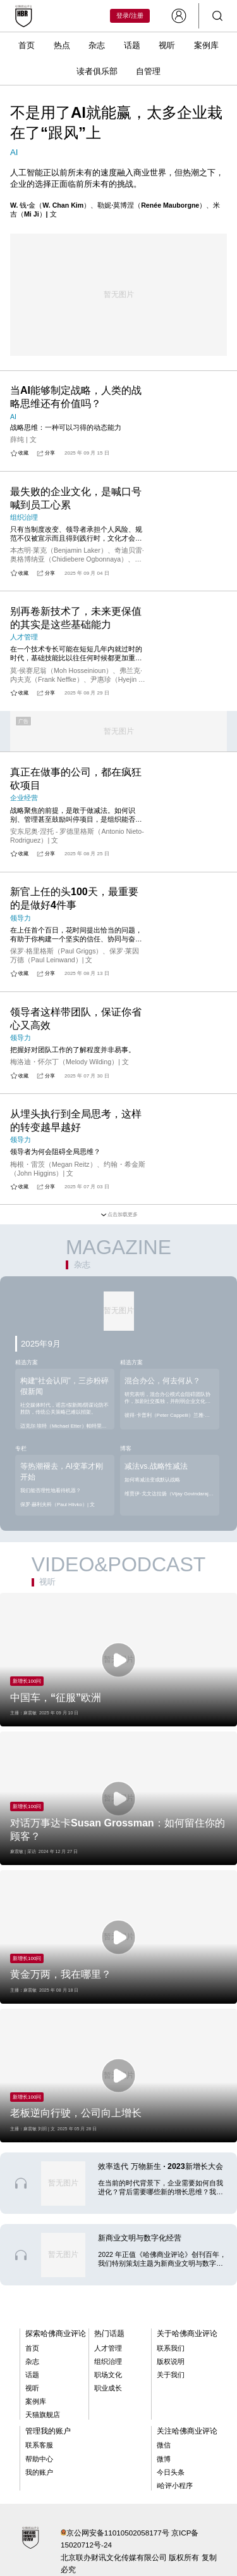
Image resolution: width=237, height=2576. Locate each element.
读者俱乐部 (97, 71)
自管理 (148, 71)
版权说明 (171, 2361)
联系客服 (39, 2445)
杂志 (96, 45)
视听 (167, 45)
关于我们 (171, 2374)
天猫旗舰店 (42, 2414)
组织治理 (108, 2361)
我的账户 (39, 2472)
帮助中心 (39, 2459)
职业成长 (108, 2388)
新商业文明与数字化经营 (139, 2238)
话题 (132, 45)
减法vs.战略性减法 (156, 1466)
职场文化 (108, 2374)
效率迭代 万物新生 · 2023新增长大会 (160, 2166)
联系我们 (171, 2348)
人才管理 (108, 2348)
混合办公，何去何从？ (162, 1380)
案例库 (206, 45)
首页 (26, 45)
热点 (62, 45)
